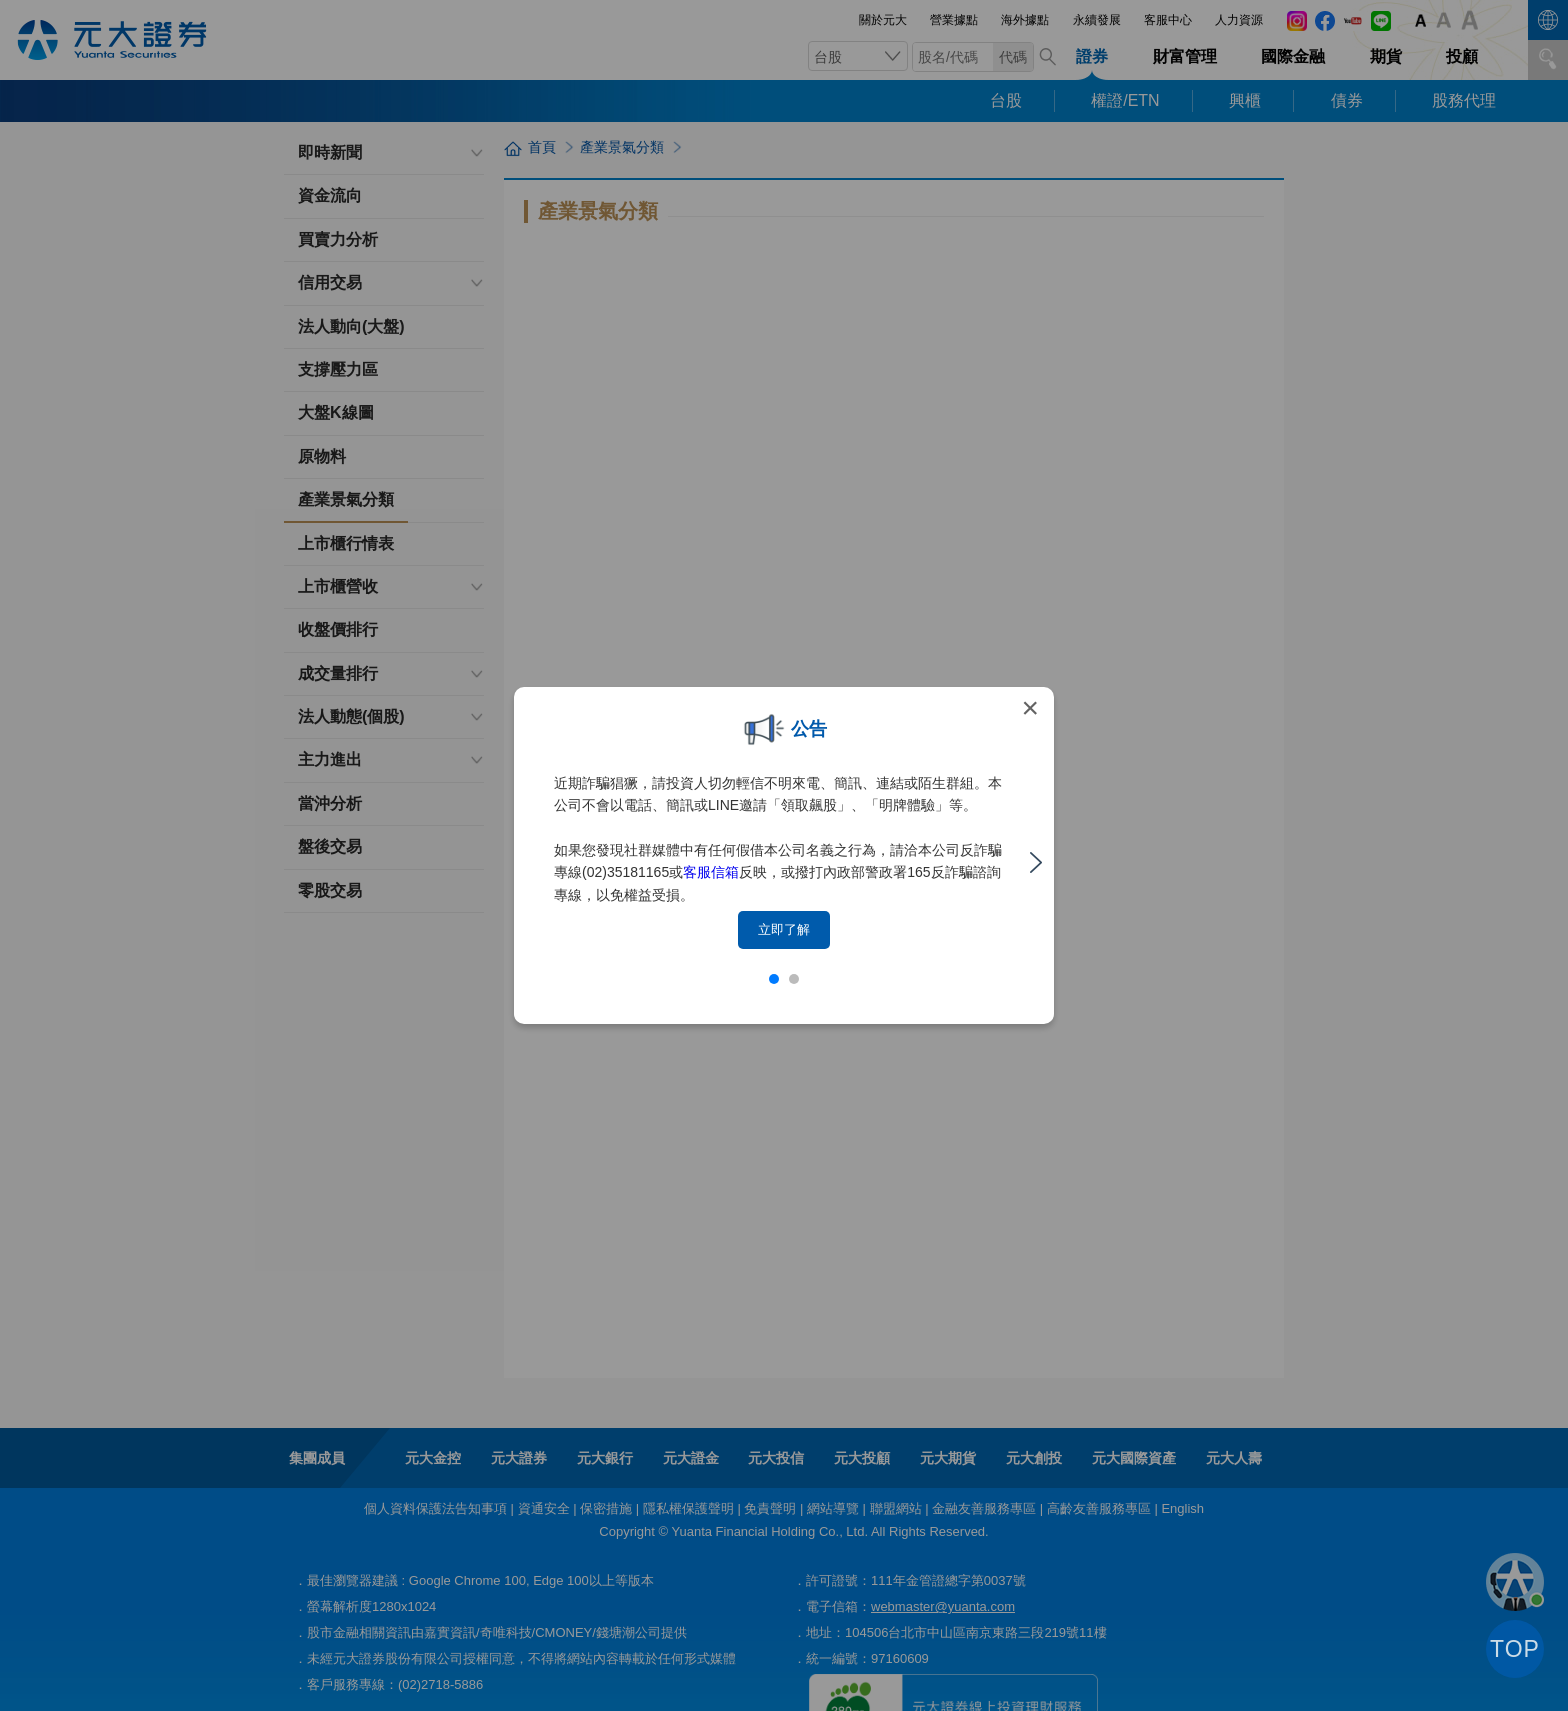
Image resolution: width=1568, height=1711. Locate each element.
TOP (1515, 1649)
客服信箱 (711, 872)
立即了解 (784, 929)
